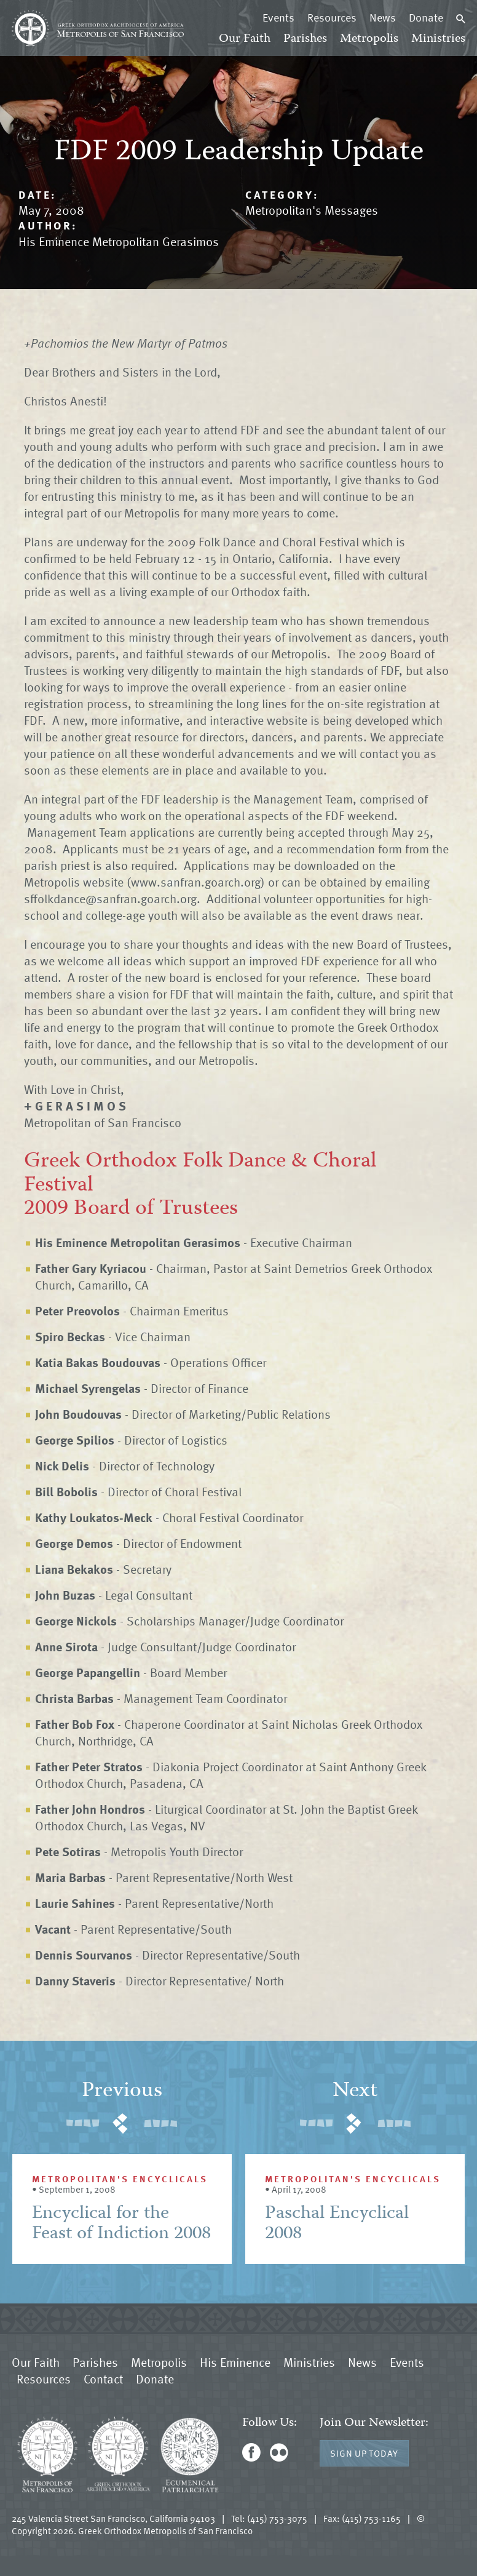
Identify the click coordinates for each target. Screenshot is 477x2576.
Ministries (438, 39)
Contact (103, 2378)
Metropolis (369, 39)
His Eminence (235, 2362)
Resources (332, 17)
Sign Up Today (364, 2453)
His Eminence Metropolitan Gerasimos (118, 241)
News (382, 17)
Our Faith (244, 39)
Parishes (305, 39)
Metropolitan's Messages (311, 210)
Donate (426, 17)
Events (278, 17)
